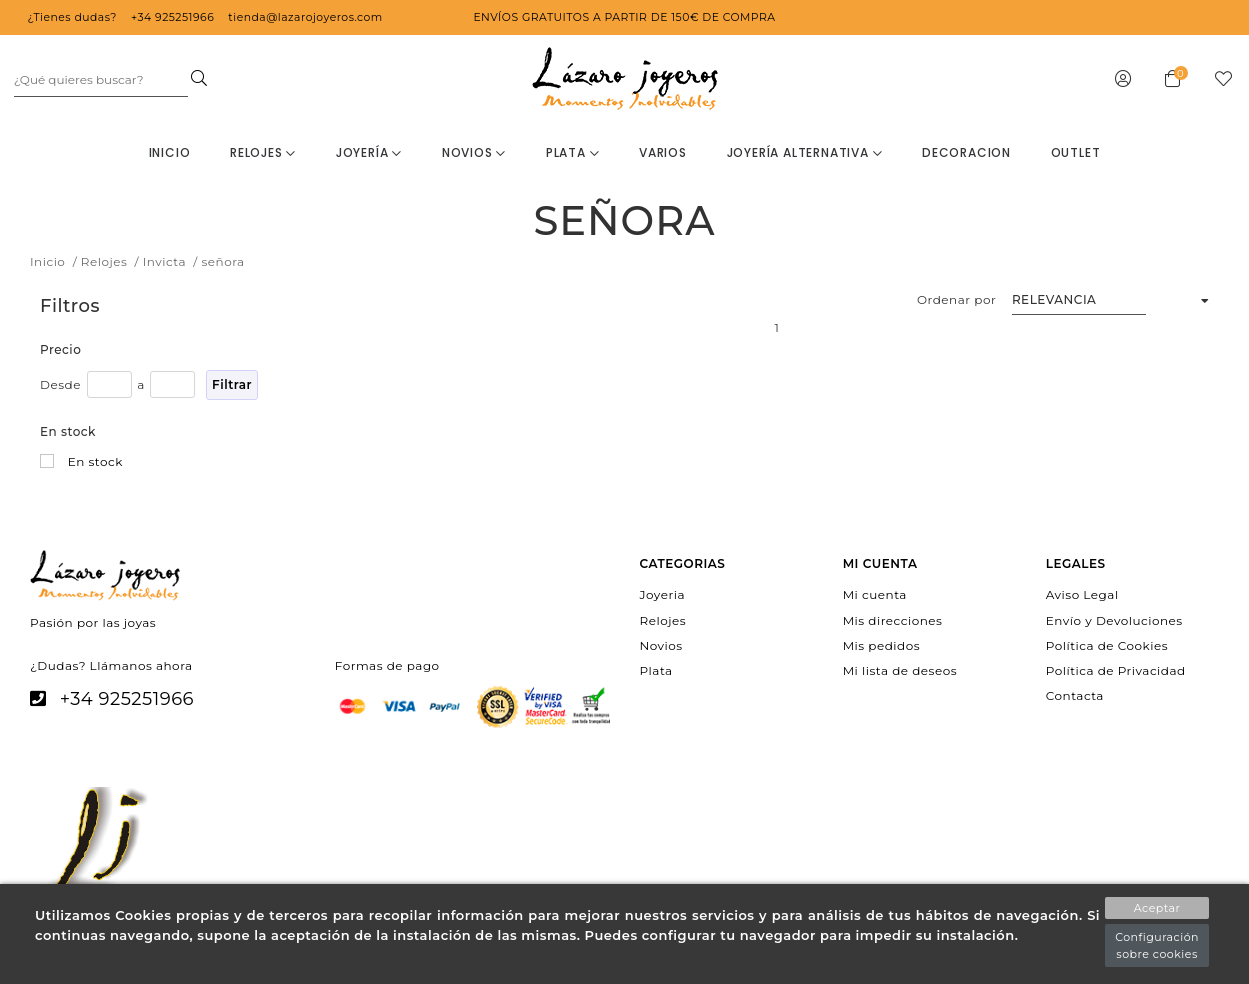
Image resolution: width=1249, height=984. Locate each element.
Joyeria (662, 594)
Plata (573, 152)
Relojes (263, 152)
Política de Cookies (1107, 644)
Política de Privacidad (1116, 670)
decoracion (966, 152)
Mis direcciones (893, 619)
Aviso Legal (1082, 594)
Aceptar (1157, 908)
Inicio (170, 152)
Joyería (369, 152)
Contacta (1075, 695)
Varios (663, 152)
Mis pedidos (881, 644)
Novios (474, 152)
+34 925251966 (127, 699)
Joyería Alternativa (805, 152)
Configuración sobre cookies (1157, 945)
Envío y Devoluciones (1114, 619)
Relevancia (1054, 299)
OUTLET (1076, 152)
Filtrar (232, 384)
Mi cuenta (875, 594)
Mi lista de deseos (900, 670)
